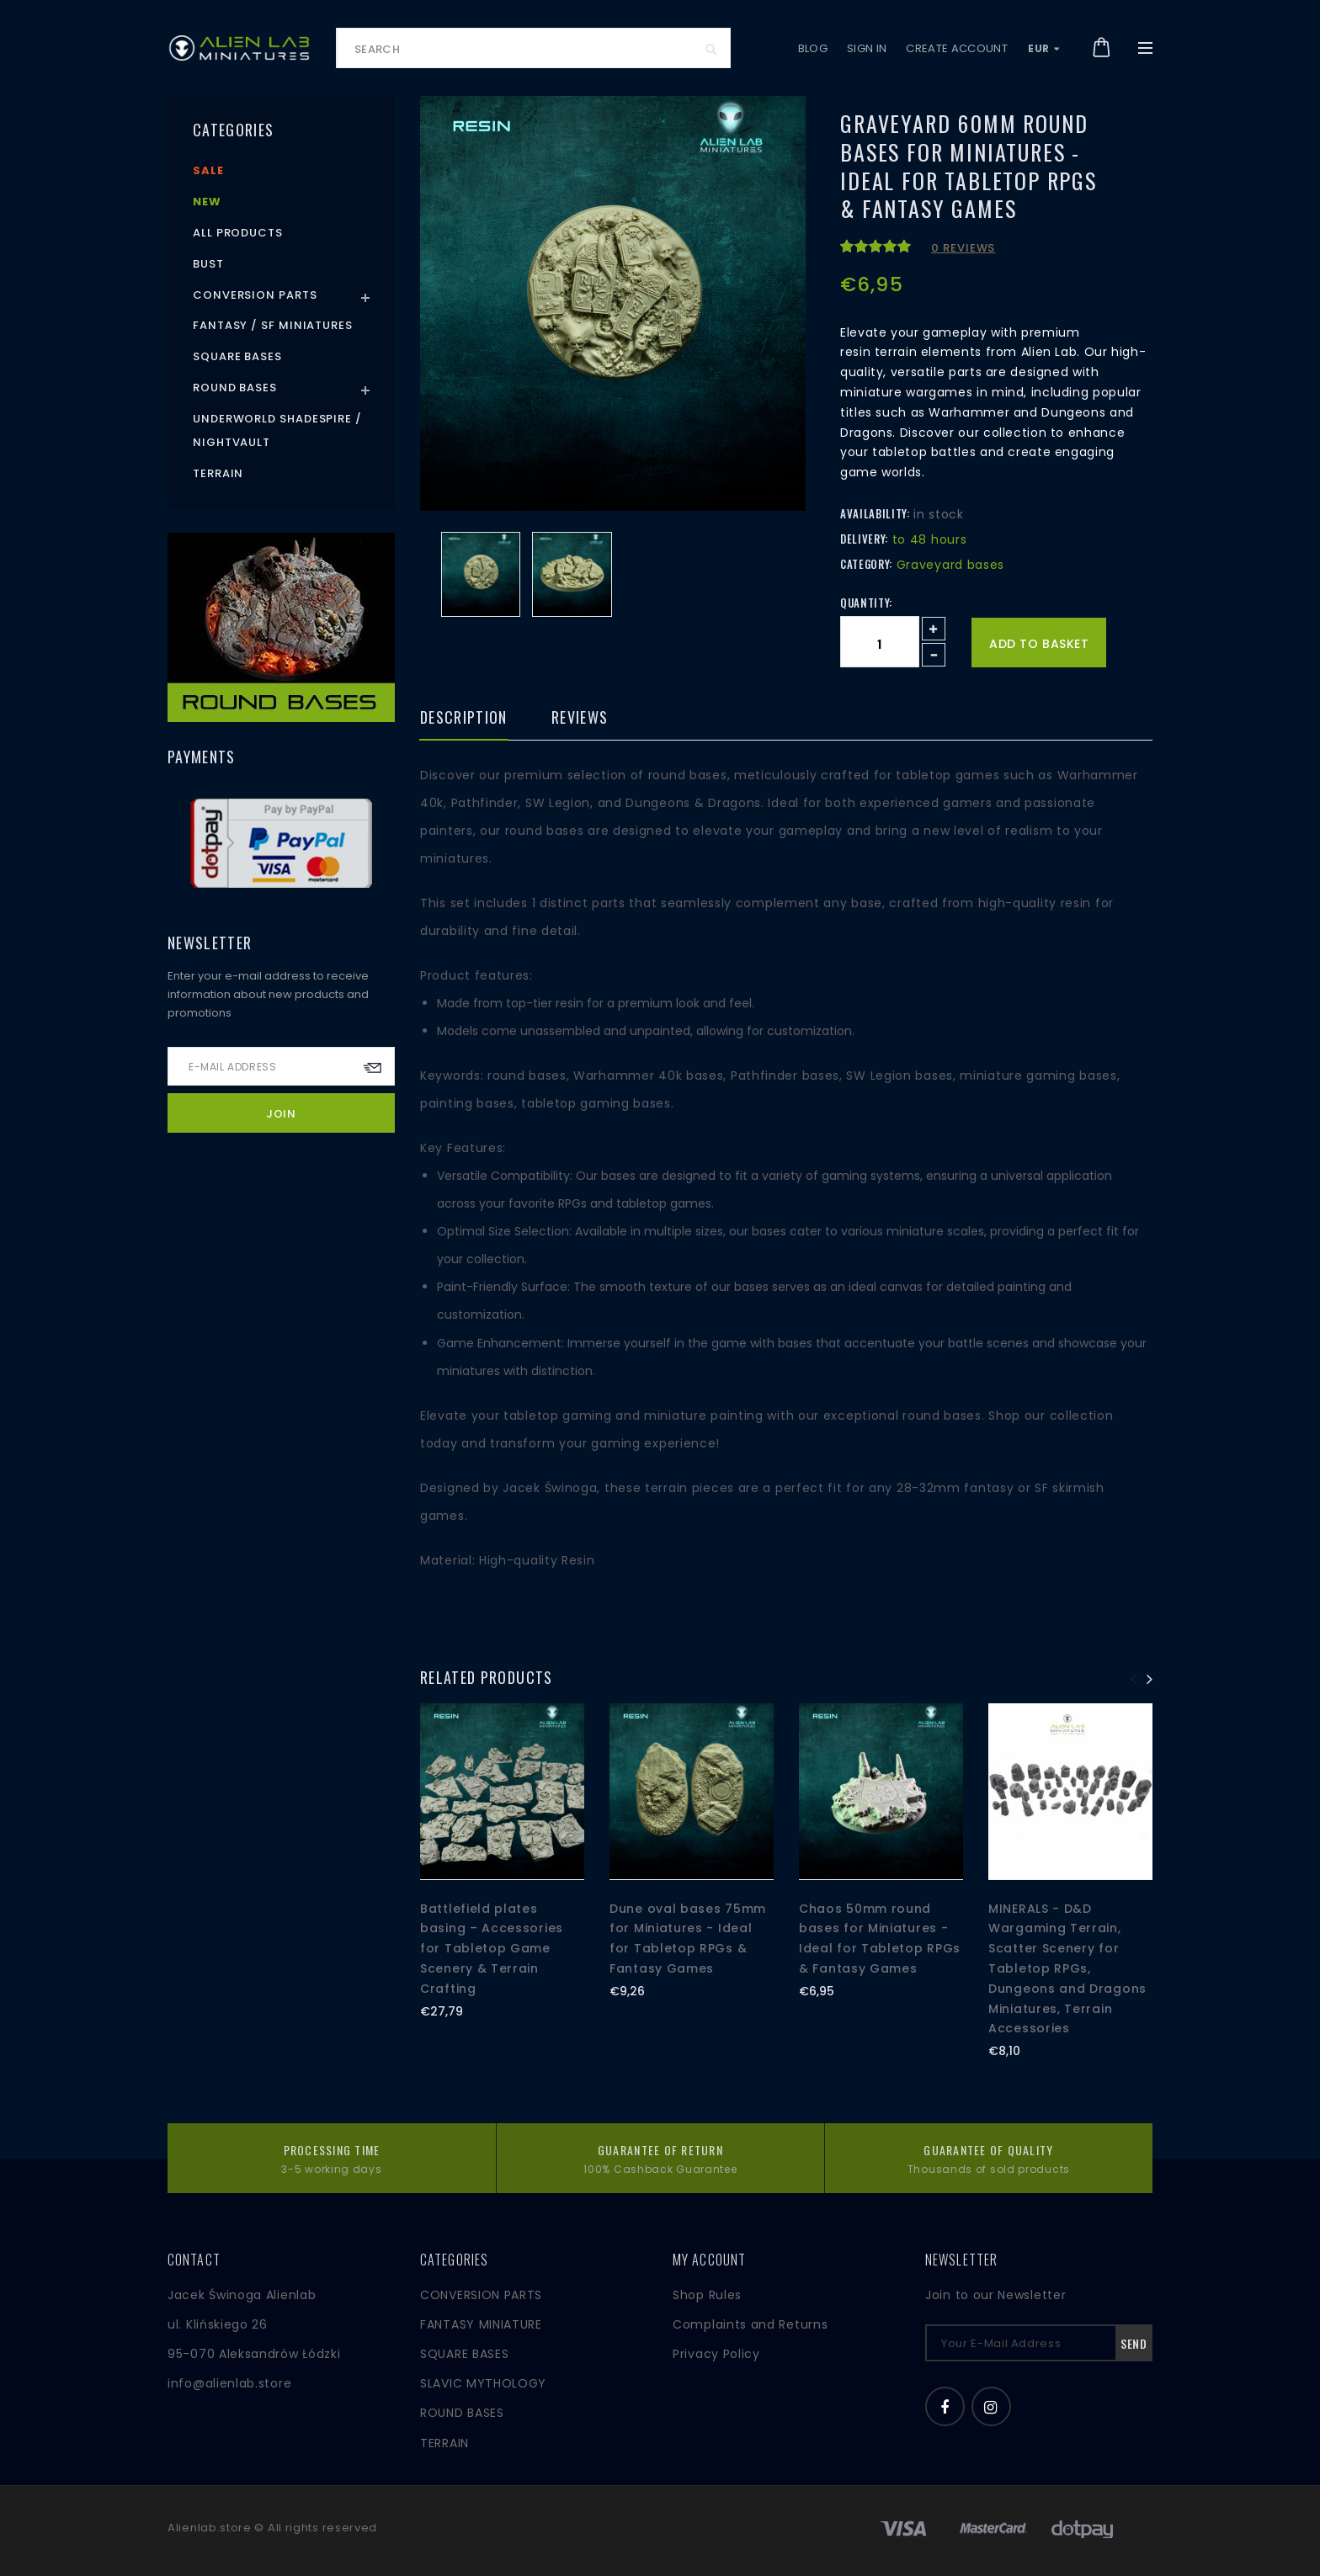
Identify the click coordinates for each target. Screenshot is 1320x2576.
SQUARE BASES (464, 2353)
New (207, 202)
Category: (866, 563)
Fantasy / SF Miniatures (273, 325)
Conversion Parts (255, 295)
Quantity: (866, 602)
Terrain (218, 473)
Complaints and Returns (750, 2324)
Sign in (866, 48)
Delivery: (864, 538)
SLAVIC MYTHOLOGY (483, 2383)
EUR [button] (1044, 48)
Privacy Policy (716, 2353)
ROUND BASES (462, 2412)
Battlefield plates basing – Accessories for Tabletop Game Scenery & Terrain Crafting (491, 1948)
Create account (957, 48)
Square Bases (237, 356)
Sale (208, 170)
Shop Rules (707, 2295)
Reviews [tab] (579, 718)
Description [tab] (464, 718)
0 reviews (963, 248)
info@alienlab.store (229, 2383)
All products (238, 233)
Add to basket (1038, 643)
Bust (208, 264)
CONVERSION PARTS (481, 2295)
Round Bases (235, 388)
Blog (813, 48)
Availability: (874, 513)
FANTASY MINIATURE (481, 2324)
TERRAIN (444, 2443)
